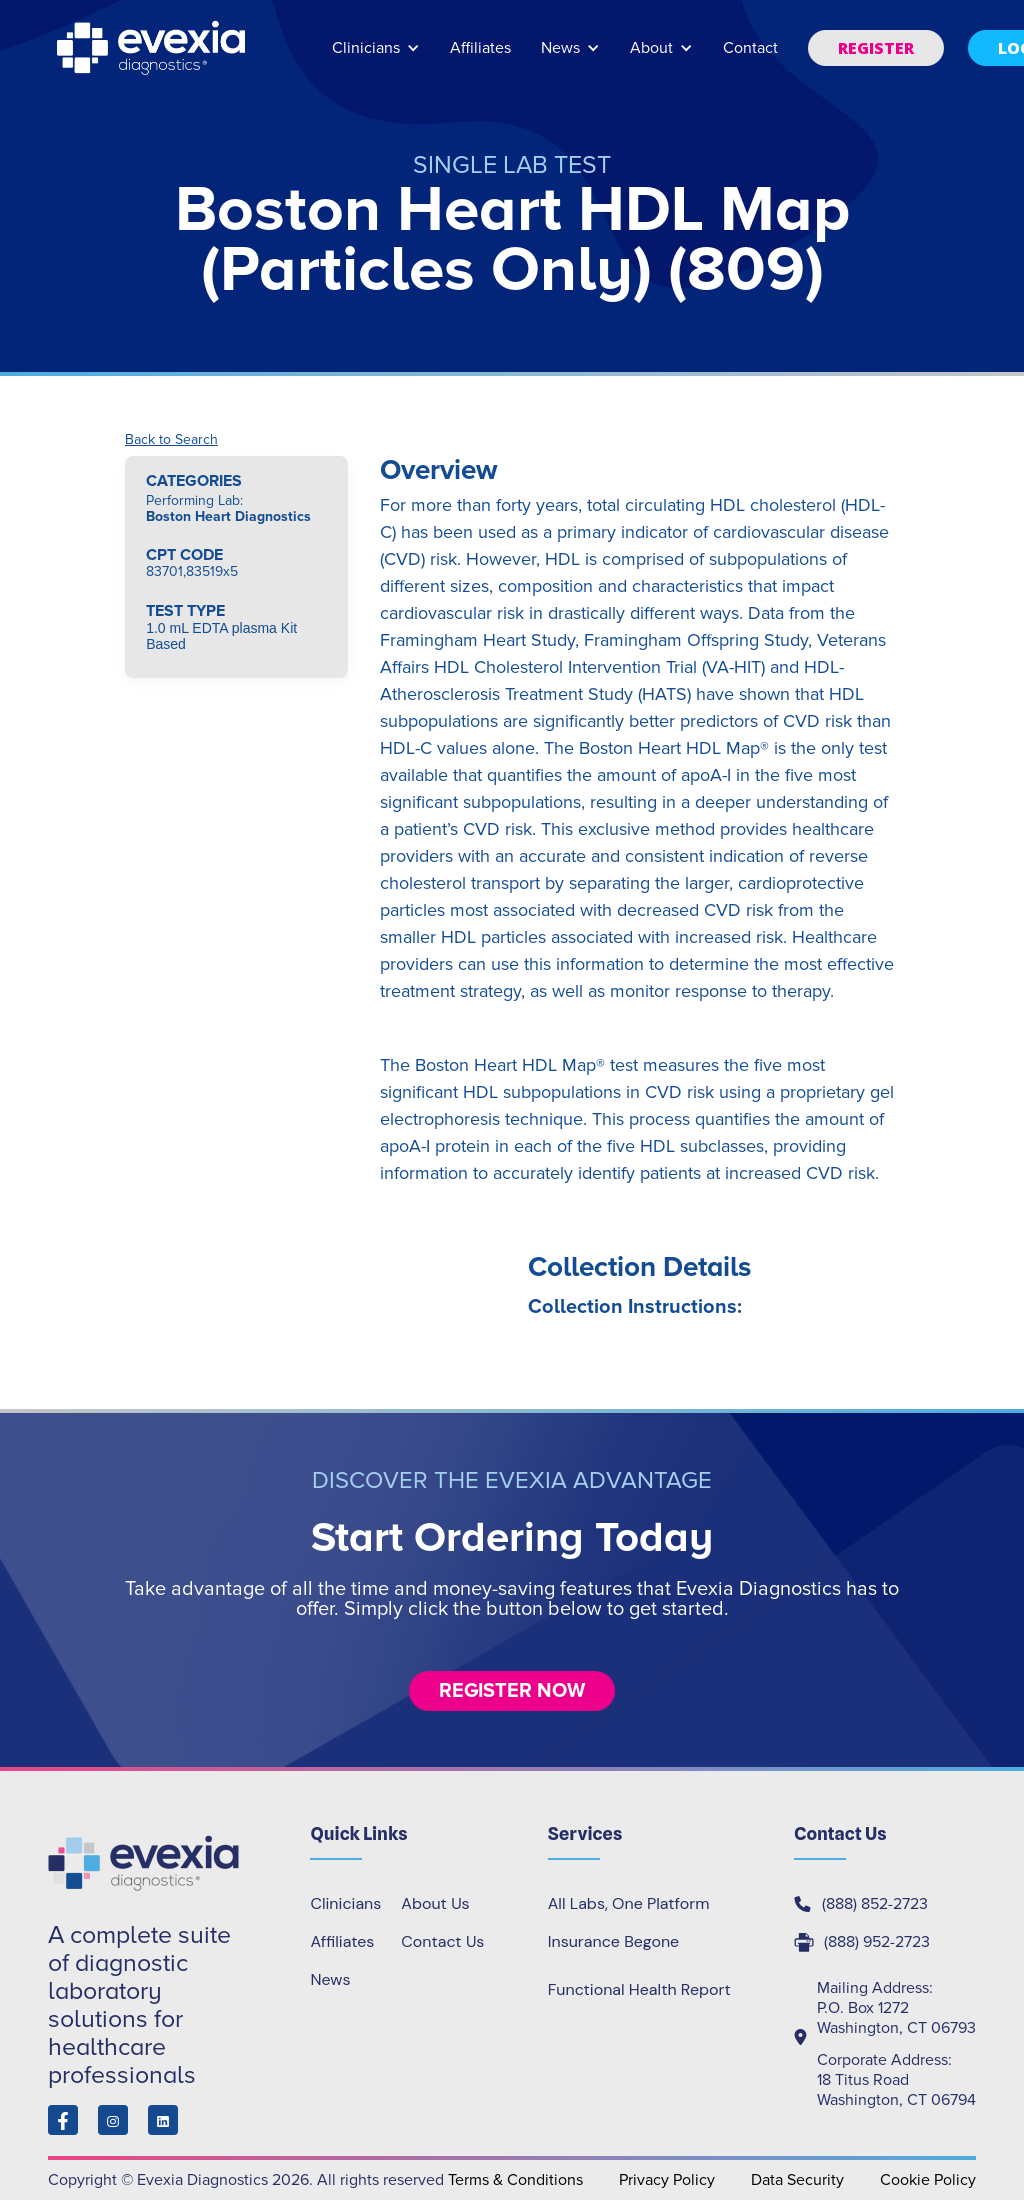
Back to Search (171, 440)
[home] (153, 48)
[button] (376, 57)
